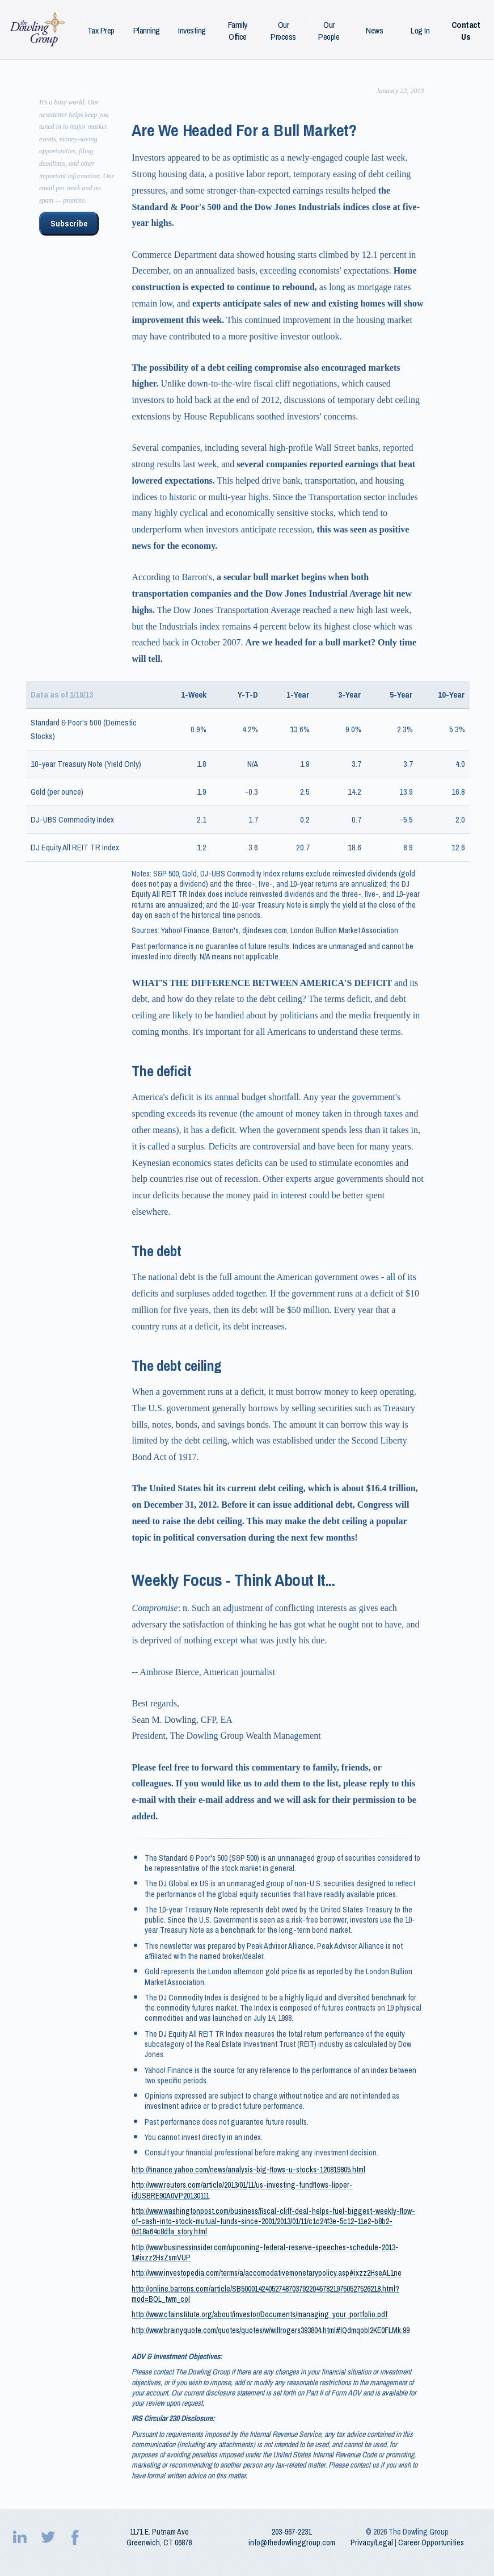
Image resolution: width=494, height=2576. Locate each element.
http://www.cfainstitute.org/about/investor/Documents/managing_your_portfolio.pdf (259, 2314)
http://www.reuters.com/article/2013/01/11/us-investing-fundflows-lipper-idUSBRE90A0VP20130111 (242, 2190)
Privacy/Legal (372, 2542)
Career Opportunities (431, 2542)
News (374, 31)
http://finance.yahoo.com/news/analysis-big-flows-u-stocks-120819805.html (248, 2169)
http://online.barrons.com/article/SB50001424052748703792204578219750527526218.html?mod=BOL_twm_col (265, 2293)
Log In (420, 31)
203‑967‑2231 (291, 2531)
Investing (192, 31)
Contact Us (465, 30)
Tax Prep (101, 31)
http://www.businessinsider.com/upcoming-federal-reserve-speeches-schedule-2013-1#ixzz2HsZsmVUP (265, 2252)
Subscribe (68, 224)
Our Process (283, 30)
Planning (146, 31)
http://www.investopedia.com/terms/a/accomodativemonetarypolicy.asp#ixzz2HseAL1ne (267, 2272)
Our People (328, 30)
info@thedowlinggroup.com (291, 2542)
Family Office (237, 30)
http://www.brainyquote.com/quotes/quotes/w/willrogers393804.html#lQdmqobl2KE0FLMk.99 (270, 2330)
